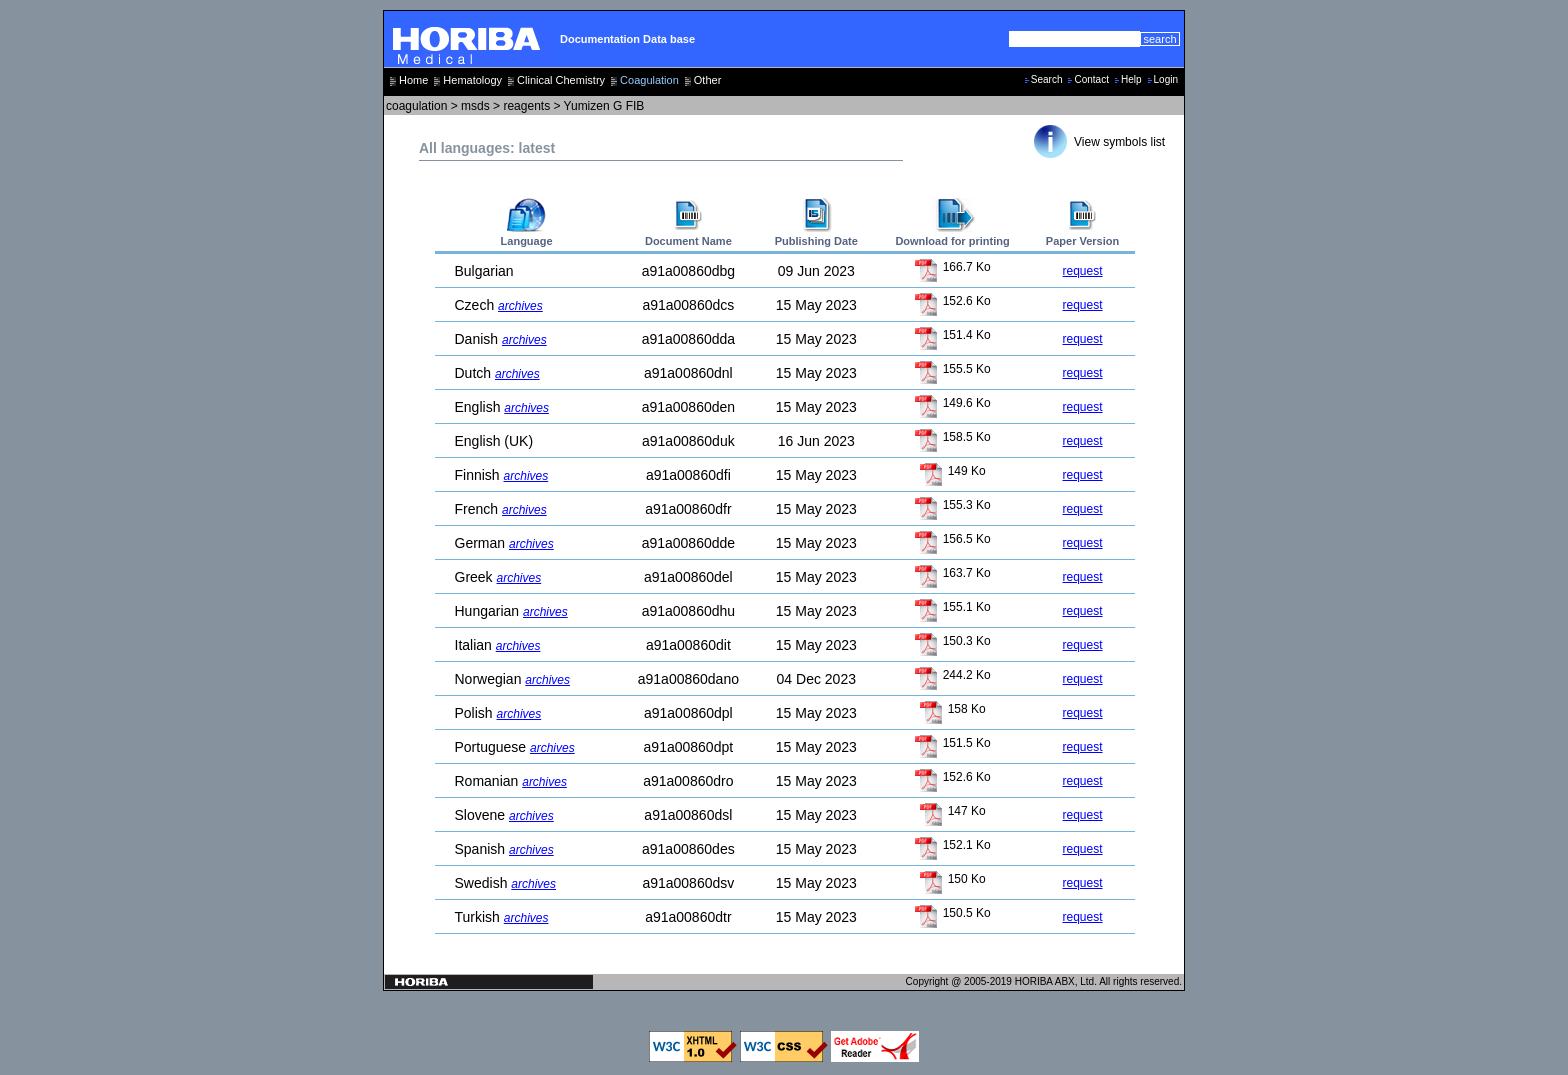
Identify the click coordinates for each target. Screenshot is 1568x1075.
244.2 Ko (952, 675)
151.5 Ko (952, 743)
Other (708, 80)
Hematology (472, 80)
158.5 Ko (952, 437)
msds (475, 106)
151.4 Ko (952, 335)
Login (1166, 79)
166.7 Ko (952, 267)
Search (1047, 79)
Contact (1091, 79)
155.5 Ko (952, 369)
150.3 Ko (952, 641)
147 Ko (952, 811)
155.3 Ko (952, 505)
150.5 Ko (952, 913)
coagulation (416, 106)
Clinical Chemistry (561, 80)
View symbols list (1119, 142)
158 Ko (952, 709)
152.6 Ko (952, 301)
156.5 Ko (952, 539)
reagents (526, 106)
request (1083, 271)
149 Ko (952, 471)
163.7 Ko (952, 573)
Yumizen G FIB (604, 106)
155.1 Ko (952, 607)
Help (1131, 79)
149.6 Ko (952, 403)
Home (413, 80)
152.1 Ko (952, 845)
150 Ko (952, 879)
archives (520, 306)
